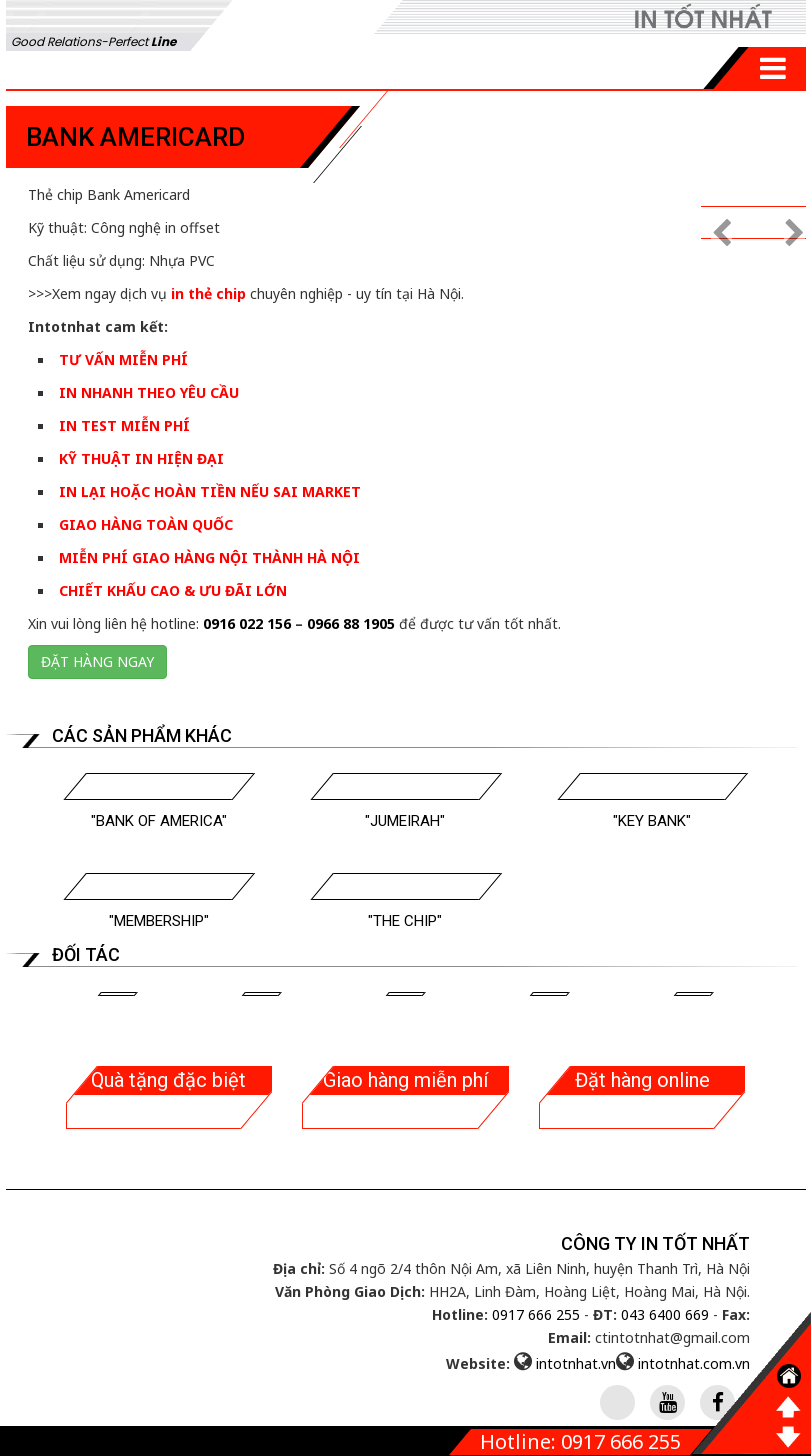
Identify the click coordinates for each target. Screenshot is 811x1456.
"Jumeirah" (405, 821)
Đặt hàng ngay (97, 661)
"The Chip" (405, 921)
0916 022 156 (247, 623)
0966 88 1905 (351, 623)
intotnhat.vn (576, 1363)
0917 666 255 (536, 1314)
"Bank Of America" (159, 821)
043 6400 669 (665, 1314)
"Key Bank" (652, 821)
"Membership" (159, 921)
